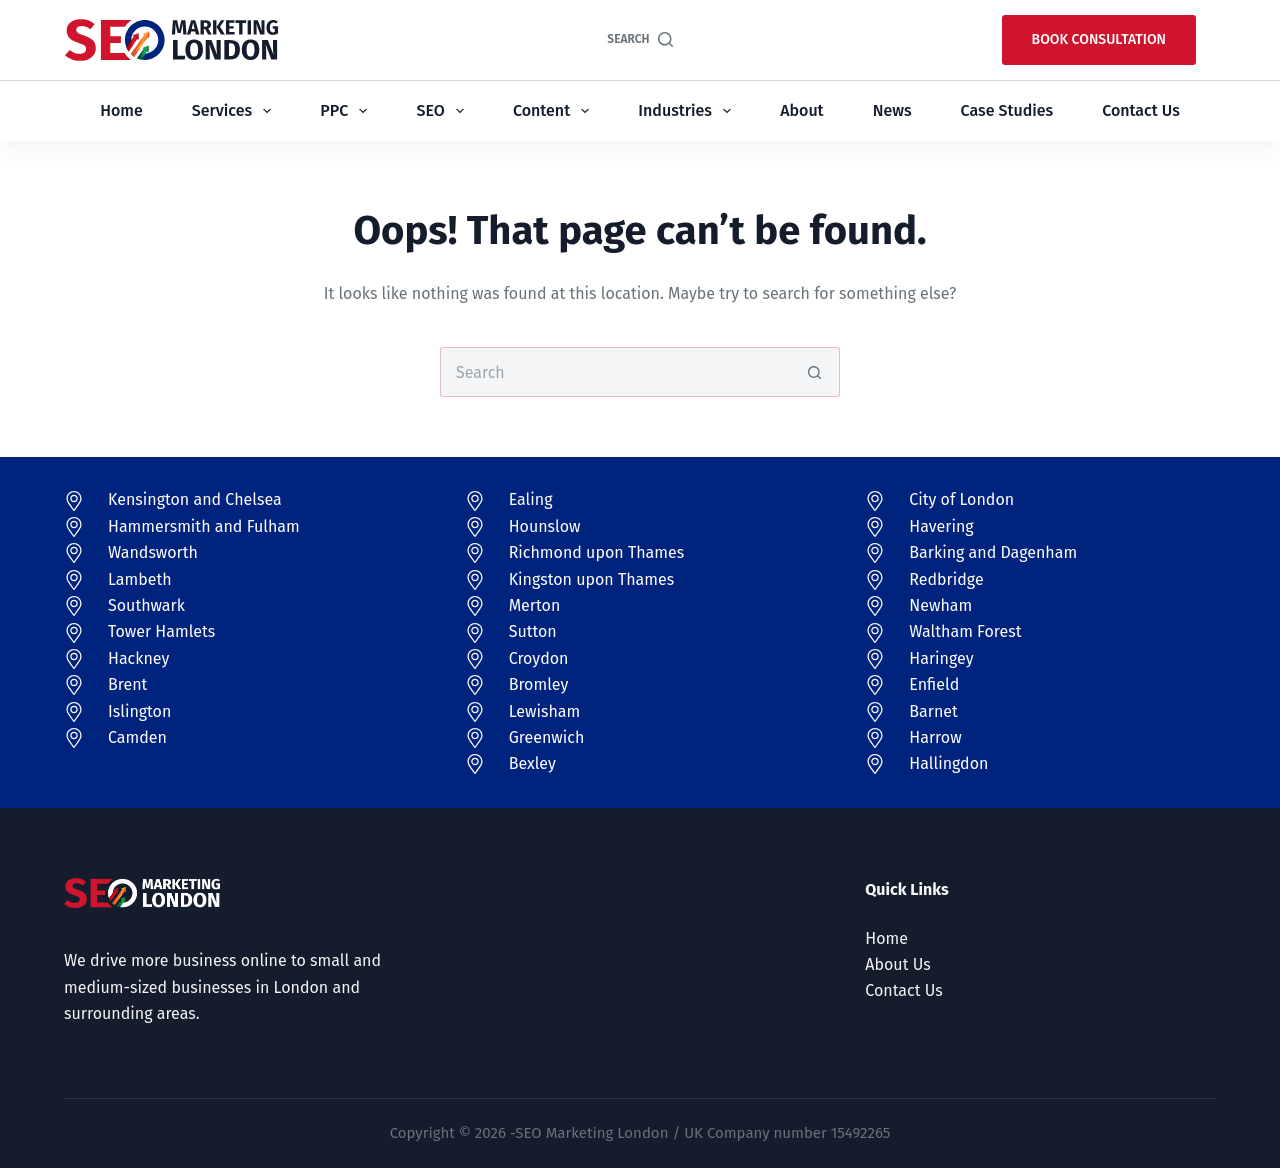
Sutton (533, 631)
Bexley (532, 763)
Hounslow (545, 526)
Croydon (539, 658)
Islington (139, 711)
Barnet (933, 711)
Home (121, 110)
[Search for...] (615, 372)
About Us (897, 964)
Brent (127, 684)
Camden (137, 737)
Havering (941, 526)
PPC (347, 111)
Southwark (146, 605)
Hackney (138, 658)
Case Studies (1007, 110)
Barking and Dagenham (993, 552)
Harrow (935, 737)
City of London (961, 499)
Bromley (539, 684)
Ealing (531, 499)
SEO (443, 111)
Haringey (941, 658)
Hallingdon (948, 763)
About (801, 110)
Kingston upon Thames (592, 579)
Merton (535, 605)
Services (235, 111)
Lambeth (140, 579)
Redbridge (946, 579)
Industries (688, 111)
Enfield (934, 684)
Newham (940, 605)
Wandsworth (153, 552)
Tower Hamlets (161, 631)
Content (555, 111)
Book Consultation (1099, 39)
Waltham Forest (965, 631)
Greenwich (547, 737)
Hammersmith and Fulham (204, 526)
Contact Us (1141, 110)
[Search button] (815, 372)
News (892, 110)
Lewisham (545, 711)
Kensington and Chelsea (195, 499)
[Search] (639, 40)
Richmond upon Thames (597, 552)
